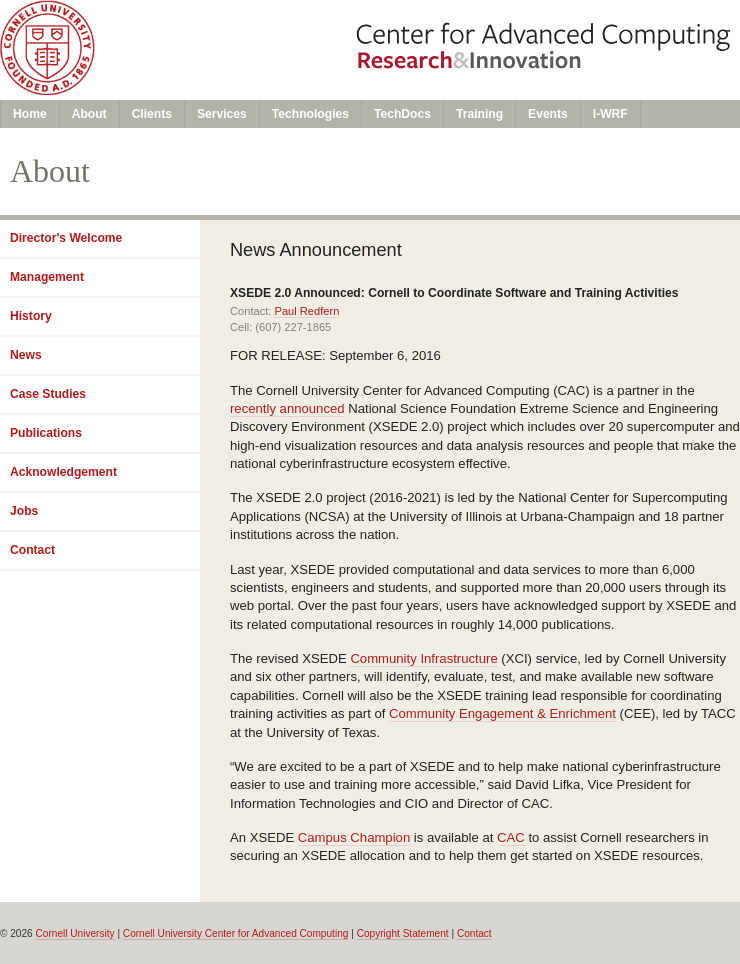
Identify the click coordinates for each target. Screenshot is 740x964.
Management (47, 277)
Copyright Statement (403, 933)
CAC (511, 837)
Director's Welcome (66, 238)
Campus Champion (354, 837)
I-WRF (610, 114)
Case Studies (48, 394)
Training (479, 114)
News (26, 355)
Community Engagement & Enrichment (502, 713)
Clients (152, 114)
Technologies (310, 114)
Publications (46, 433)
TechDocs (402, 114)
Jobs (24, 511)
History (31, 316)
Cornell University (75, 933)
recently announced (287, 408)
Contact (32, 550)
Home (30, 114)
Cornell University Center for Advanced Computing (236, 933)
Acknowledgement (63, 472)
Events (548, 114)
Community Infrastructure (423, 658)
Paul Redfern (306, 311)
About (89, 114)
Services (222, 114)
